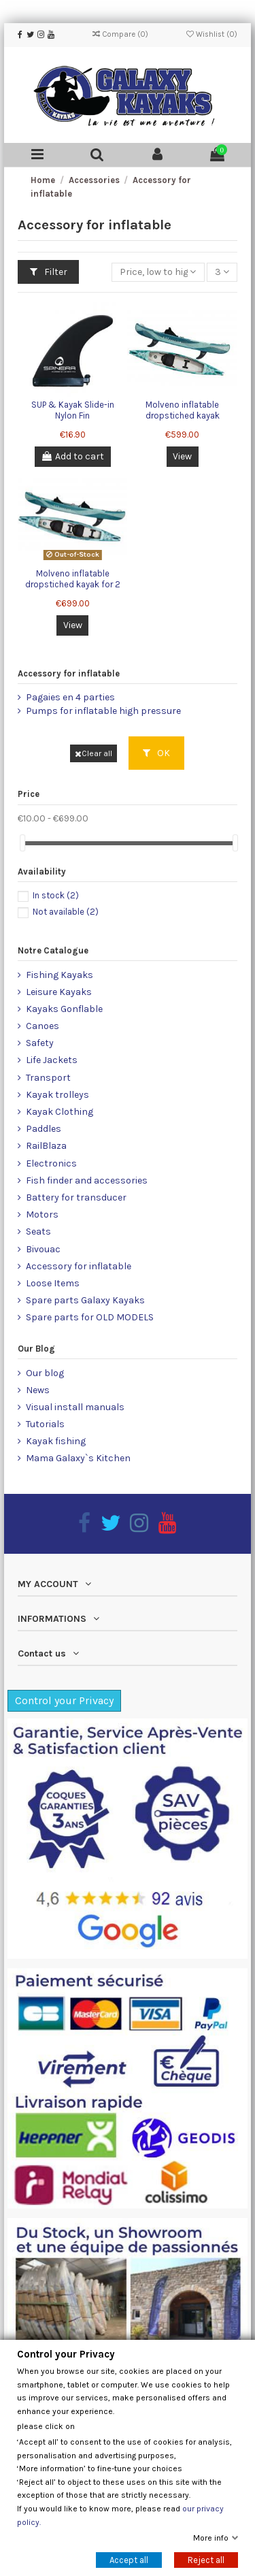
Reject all (206, 2560)
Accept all (128, 2560)
